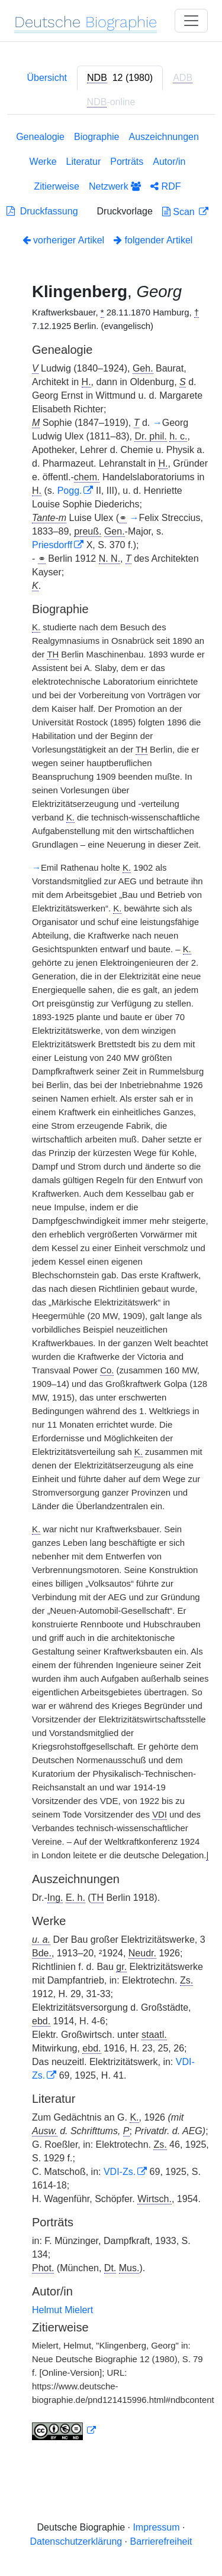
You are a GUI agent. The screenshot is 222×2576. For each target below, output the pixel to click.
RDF (165, 186)
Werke (43, 162)
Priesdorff (52, 545)
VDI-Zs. (120, 2172)
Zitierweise (56, 186)
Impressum (156, 2527)
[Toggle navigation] (191, 20)
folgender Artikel (153, 240)
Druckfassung (42, 211)
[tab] (120, 78)
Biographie (97, 137)
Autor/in (169, 162)
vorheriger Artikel (63, 240)
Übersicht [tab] (47, 78)
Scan (179, 212)
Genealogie (40, 137)
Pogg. (69, 491)
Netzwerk (115, 186)
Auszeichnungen (164, 137)
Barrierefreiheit (161, 2541)
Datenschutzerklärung (76, 2541)
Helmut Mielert (62, 2310)
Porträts (126, 162)
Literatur (83, 162)
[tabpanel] (111, 1288)
